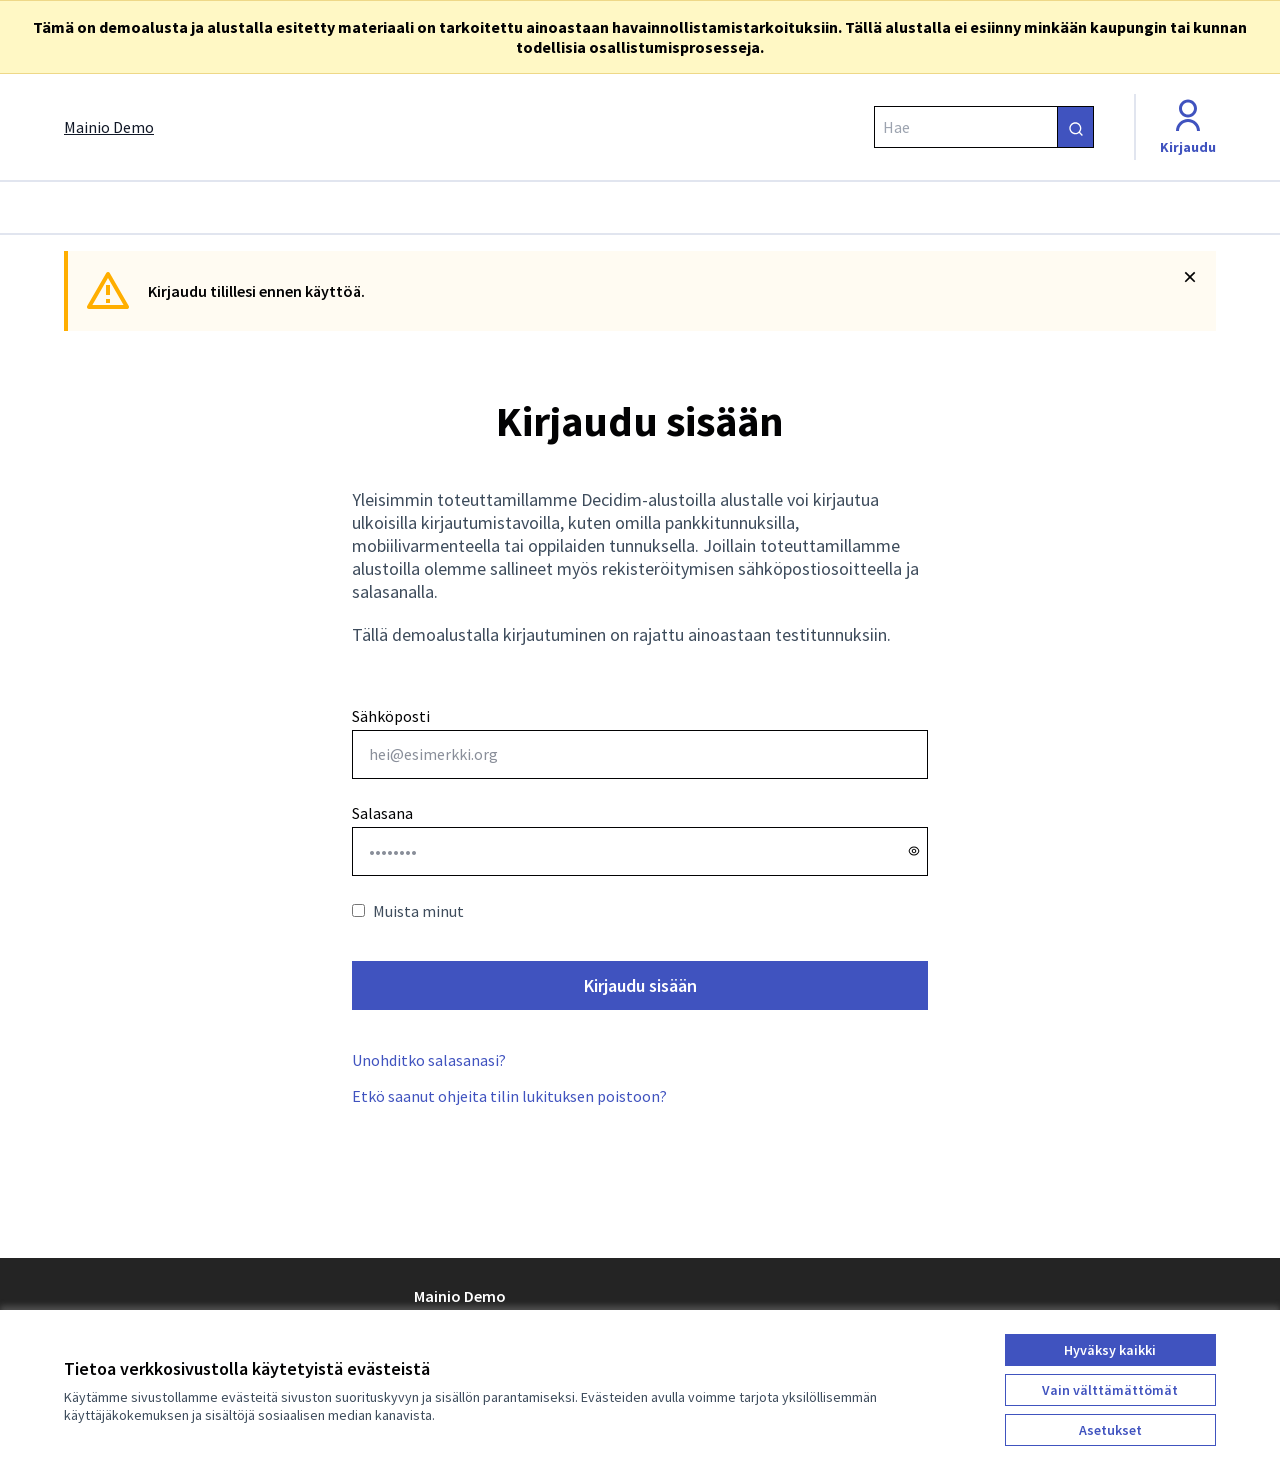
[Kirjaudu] (1188, 127)
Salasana (382, 813)
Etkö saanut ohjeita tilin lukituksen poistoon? (509, 1096)
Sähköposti (640, 742)
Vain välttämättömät (1110, 1390)
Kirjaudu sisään (640, 985)
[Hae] (984, 127)
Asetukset (1110, 1430)
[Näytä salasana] (914, 851)
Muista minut (408, 911)
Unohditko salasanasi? (429, 1060)
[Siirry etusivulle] (109, 127)
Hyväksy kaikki (1110, 1350)
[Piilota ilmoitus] (1190, 277)
